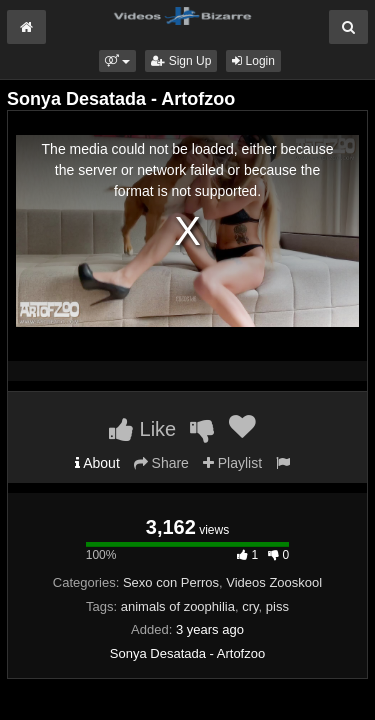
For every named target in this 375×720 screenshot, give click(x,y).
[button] (117, 61)
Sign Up (181, 61)
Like (142, 429)
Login (253, 61)
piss (277, 606)
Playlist (232, 463)
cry (250, 606)
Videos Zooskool (274, 582)
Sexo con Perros (171, 582)
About (97, 463)
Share (161, 463)
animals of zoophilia (178, 606)
